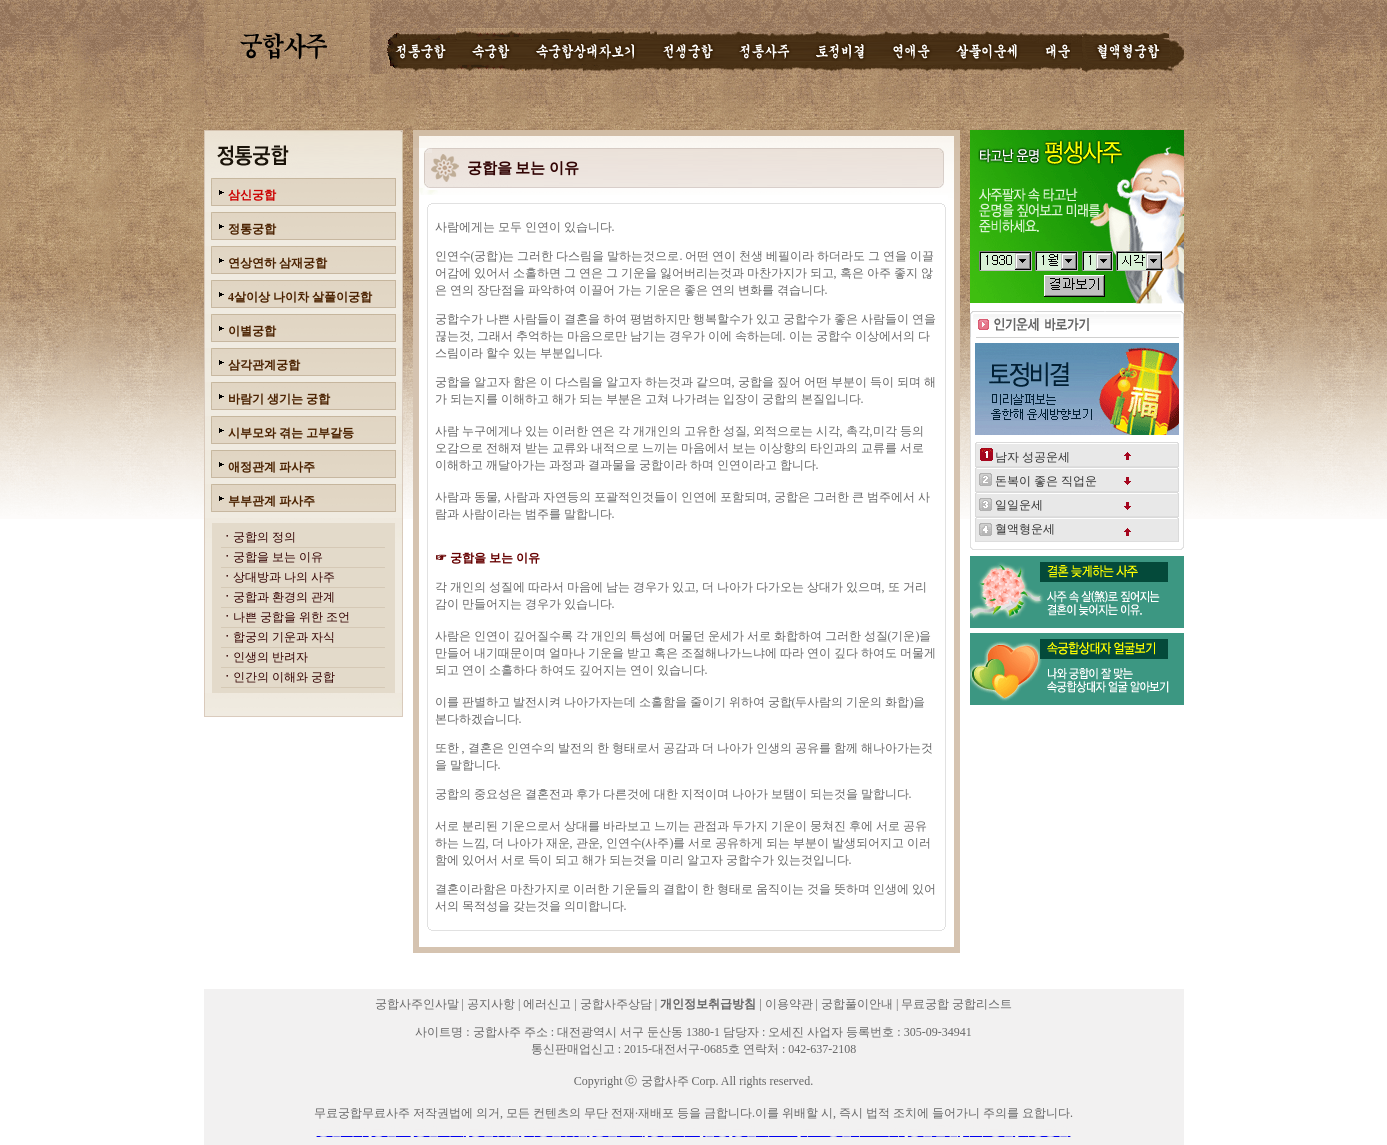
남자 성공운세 (1032, 457)
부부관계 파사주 (271, 501)
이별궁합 (252, 331)
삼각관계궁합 (264, 365)
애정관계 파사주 (271, 467)
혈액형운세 (1025, 529)
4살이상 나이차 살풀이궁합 (300, 297)
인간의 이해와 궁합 (284, 677)
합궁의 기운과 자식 (284, 637)
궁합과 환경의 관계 (284, 597)
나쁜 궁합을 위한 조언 (291, 617)
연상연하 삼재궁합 (277, 263)
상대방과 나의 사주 (284, 577)
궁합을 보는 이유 (278, 557)
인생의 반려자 (270, 657)
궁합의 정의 (264, 537)
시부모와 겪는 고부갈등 (291, 433)
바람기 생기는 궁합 (279, 399)
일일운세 (1019, 505)
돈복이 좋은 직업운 (1046, 481)
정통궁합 (252, 229)
